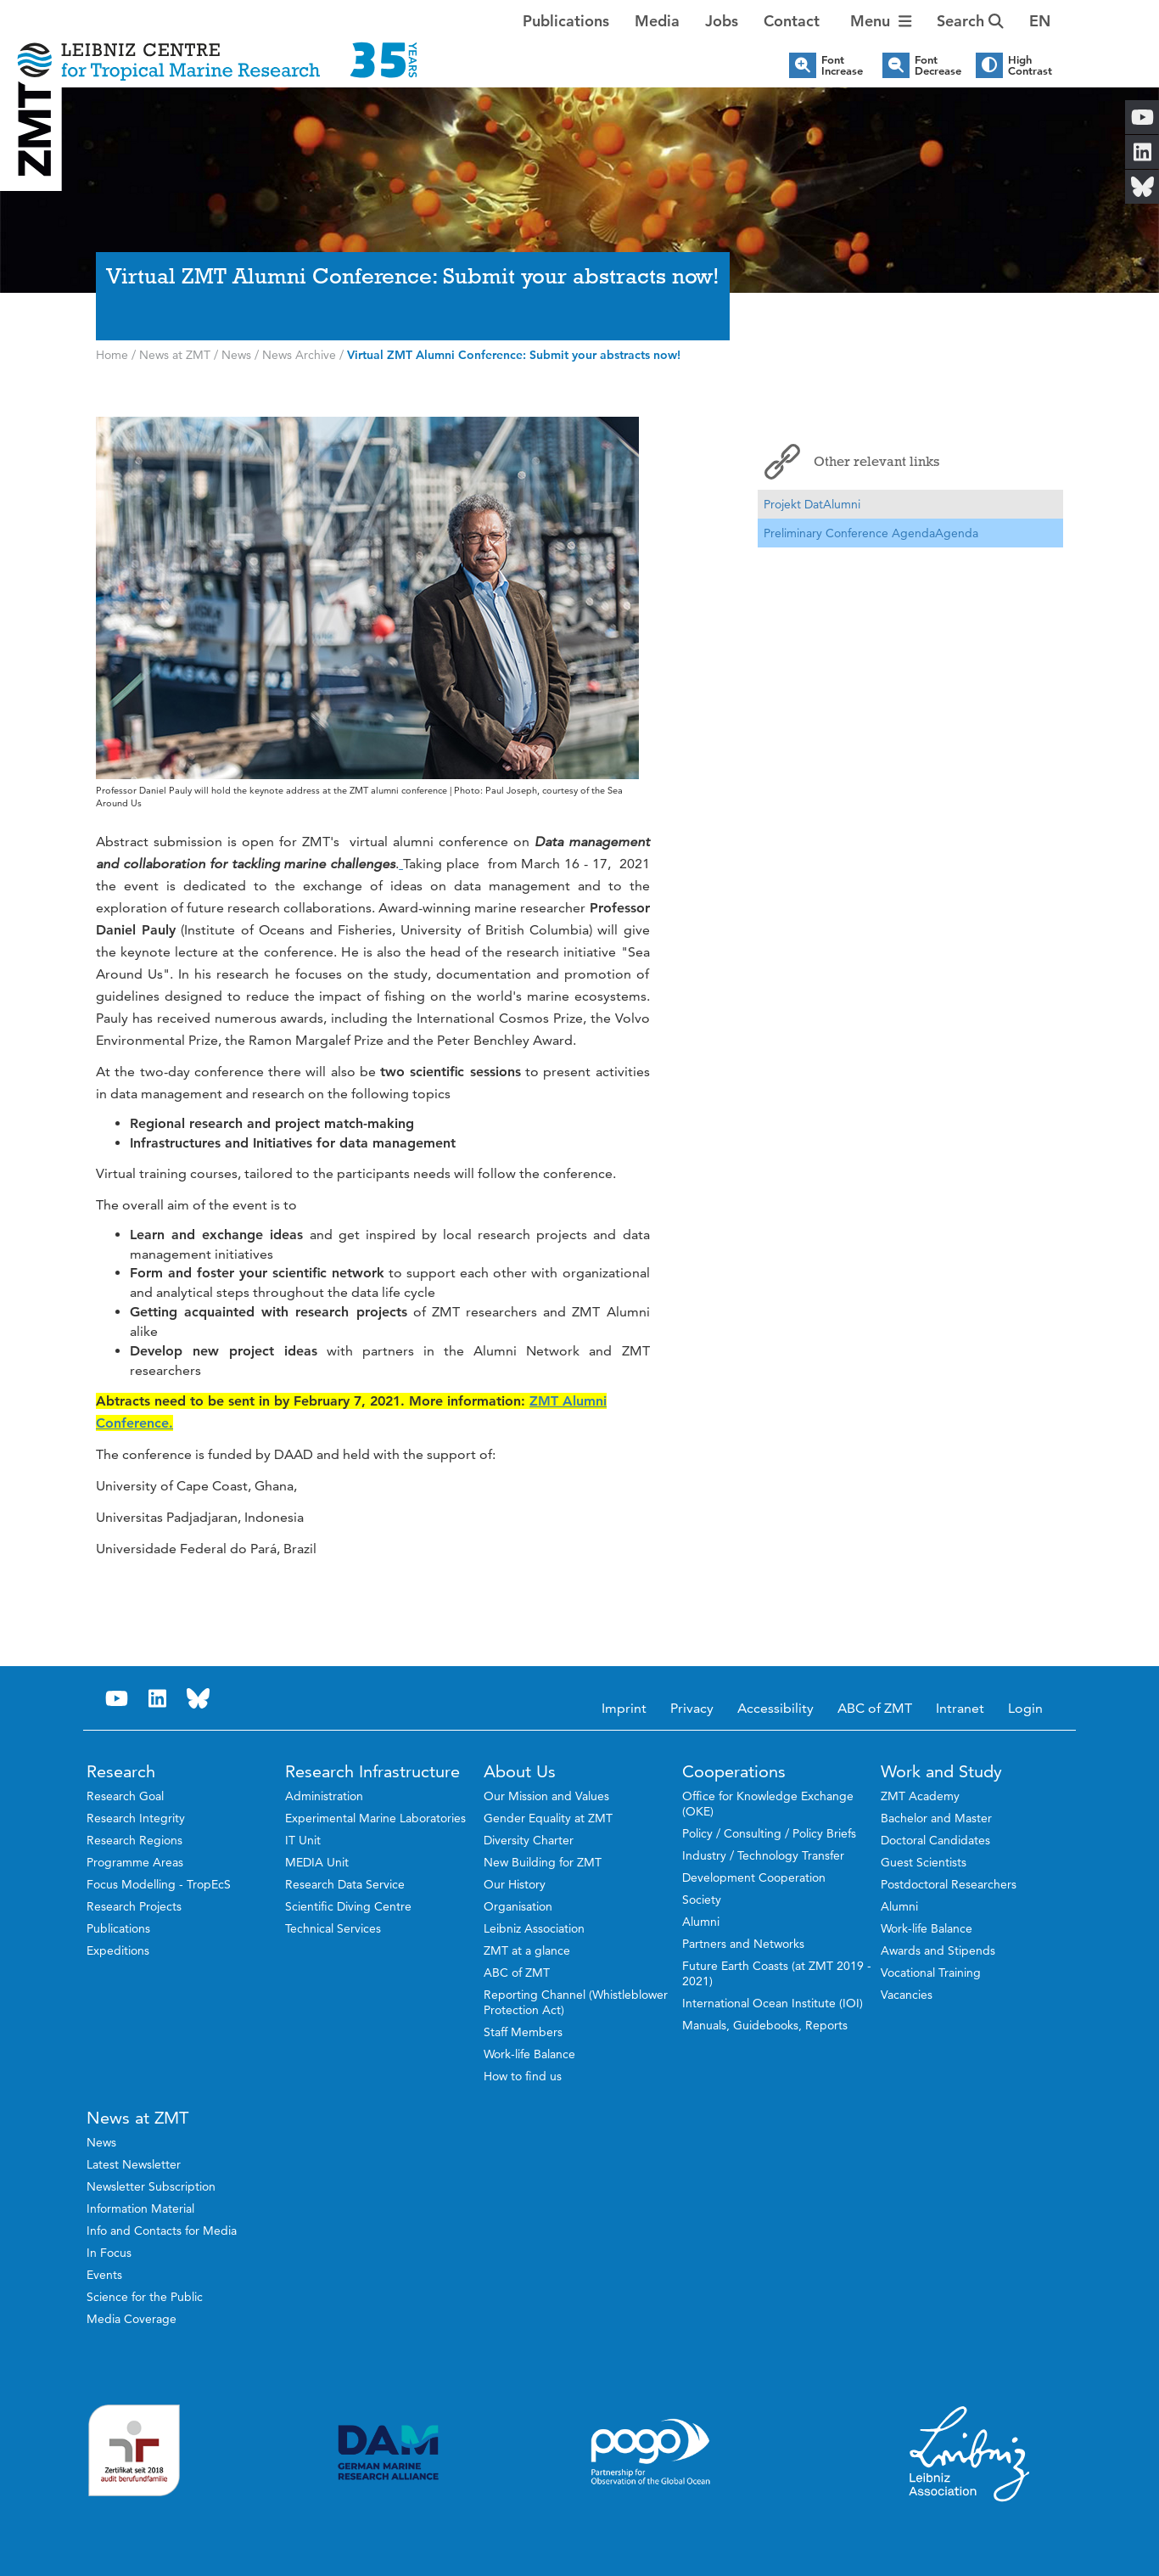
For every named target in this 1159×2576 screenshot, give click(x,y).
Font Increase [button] (842, 65)
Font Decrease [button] (938, 65)
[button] (1039, 21)
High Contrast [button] (1030, 65)
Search (970, 21)
